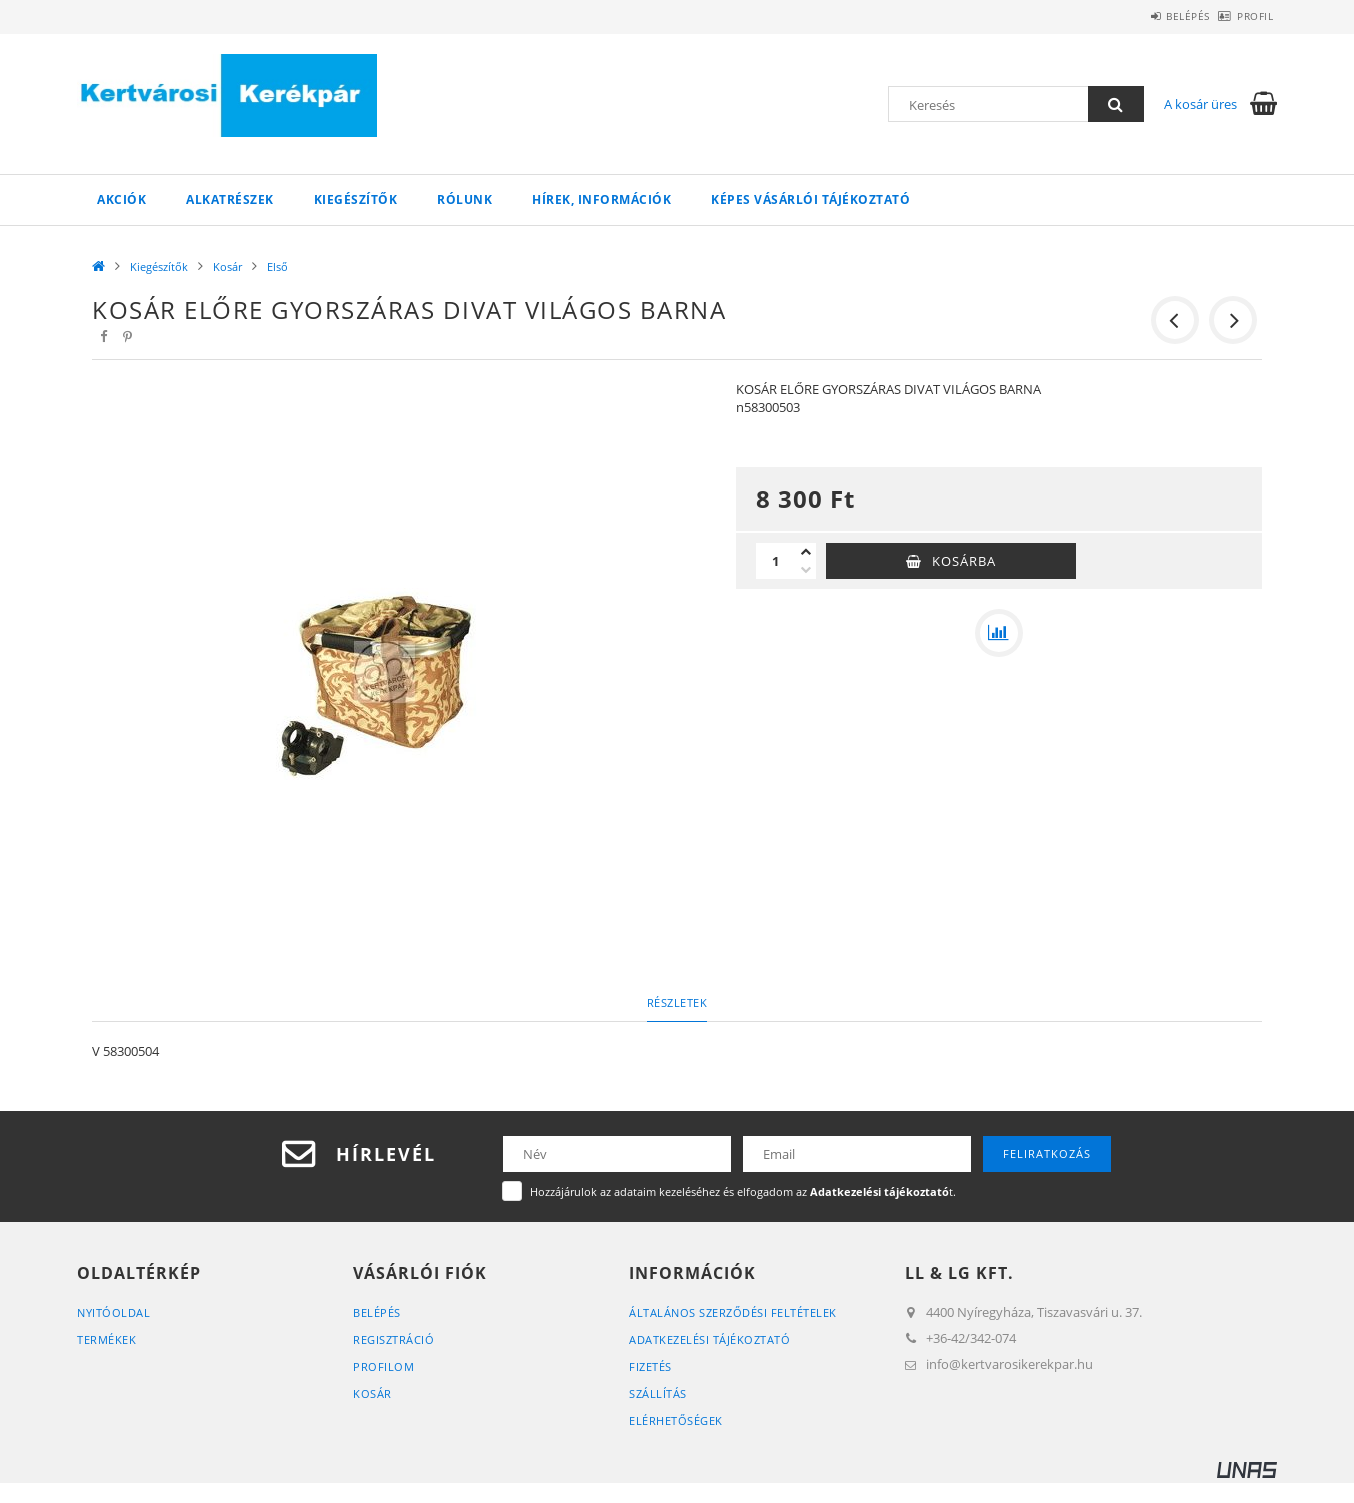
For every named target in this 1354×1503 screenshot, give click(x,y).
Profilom (383, 1366)
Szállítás (658, 1393)
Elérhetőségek (676, 1420)
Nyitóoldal (113, 1312)
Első (277, 266)
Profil (1244, 16)
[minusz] (806, 570)
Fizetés (650, 1366)
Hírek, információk (601, 199)
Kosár (227, 266)
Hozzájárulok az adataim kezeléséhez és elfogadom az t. (743, 1191)
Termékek (106, 1339)
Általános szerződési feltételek (733, 1312)
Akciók (121, 199)
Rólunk (464, 199)
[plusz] (806, 552)
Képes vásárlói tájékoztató (810, 199)
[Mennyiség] (776, 561)
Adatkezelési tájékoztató (709, 1339)
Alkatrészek (230, 199)
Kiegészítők (356, 199)
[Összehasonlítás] (999, 633)
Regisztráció (393, 1339)
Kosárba (964, 561)
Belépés (1155, 16)
